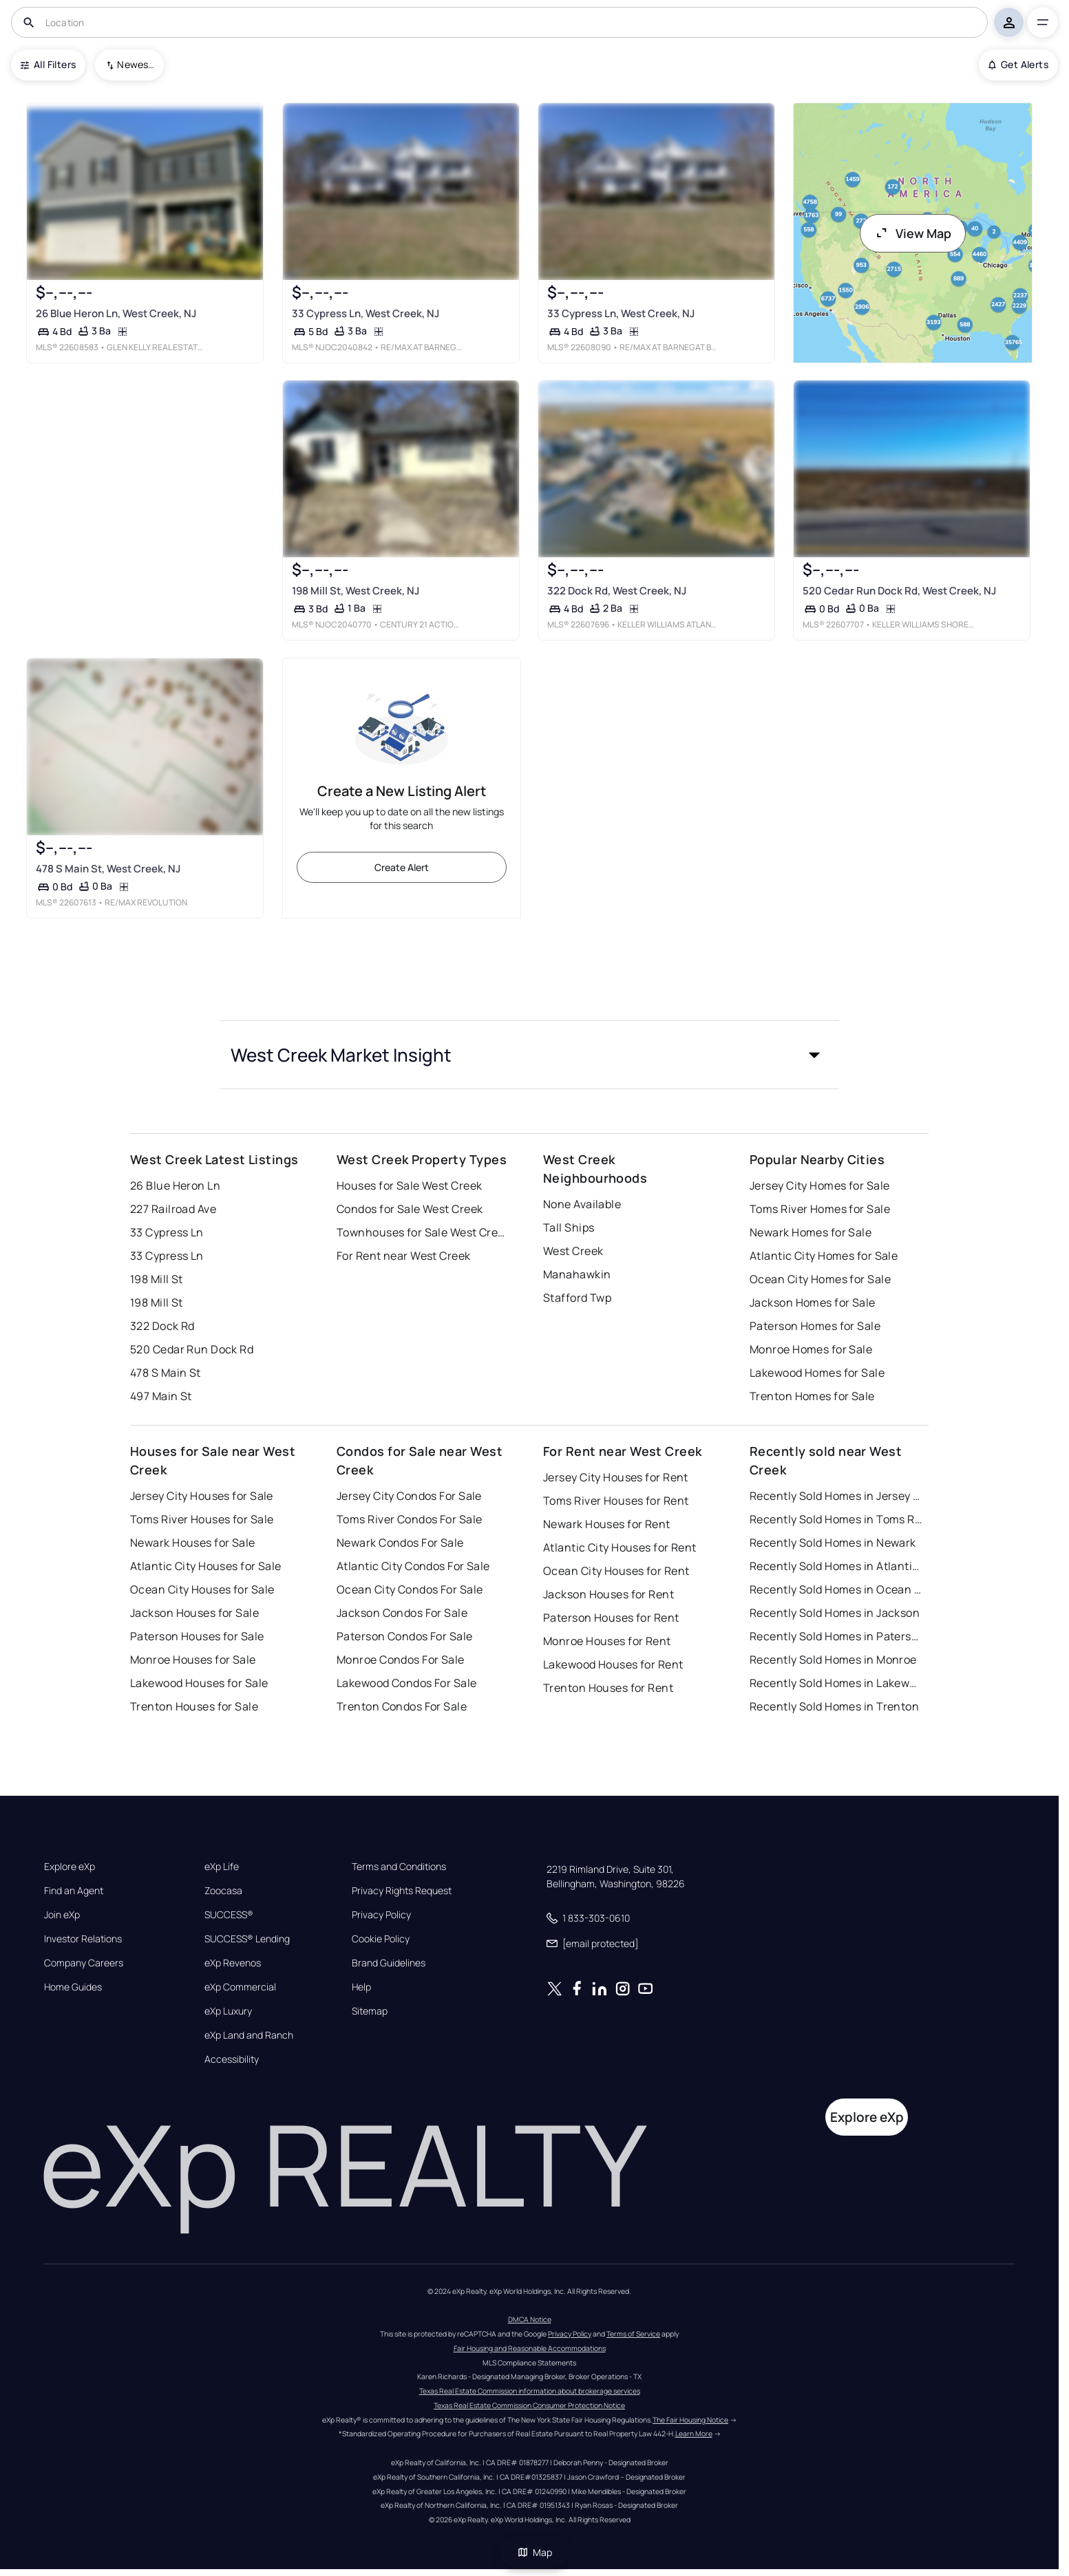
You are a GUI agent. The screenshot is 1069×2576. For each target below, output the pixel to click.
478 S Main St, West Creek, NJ (108, 868)
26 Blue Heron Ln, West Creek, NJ (116, 313)
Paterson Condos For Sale (405, 1636)
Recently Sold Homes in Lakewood (836, 1682)
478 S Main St (165, 1372)
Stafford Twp (577, 1297)
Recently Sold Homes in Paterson (836, 1636)
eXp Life (221, 1866)
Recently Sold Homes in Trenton (834, 1706)
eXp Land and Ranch (248, 2035)
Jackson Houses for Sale (194, 1612)
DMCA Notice (529, 2319)
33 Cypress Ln (167, 1232)
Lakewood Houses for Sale (199, 1682)
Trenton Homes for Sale (812, 1396)
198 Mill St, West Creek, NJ (355, 590)
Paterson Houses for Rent (611, 1617)
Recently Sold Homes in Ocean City (836, 1589)
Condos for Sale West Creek (410, 1208)
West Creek (573, 1250)
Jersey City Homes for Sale (819, 1185)
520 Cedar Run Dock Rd (191, 1349)
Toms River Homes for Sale (820, 1208)
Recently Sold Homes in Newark (833, 1542)
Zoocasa (223, 1891)
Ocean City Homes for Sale (820, 1279)
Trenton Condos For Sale (402, 1706)
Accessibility (231, 2059)
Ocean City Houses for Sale (202, 1589)
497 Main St (161, 1396)
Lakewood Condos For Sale (407, 1682)
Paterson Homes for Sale (815, 1325)
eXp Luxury (228, 2011)
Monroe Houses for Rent (607, 1641)
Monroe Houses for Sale (193, 1659)
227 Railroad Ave (173, 1208)
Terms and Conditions (399, 1866)
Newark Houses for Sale (192, 1542)
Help (361, 1987)
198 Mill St (156, 1279)
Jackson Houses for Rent (608, 1594)
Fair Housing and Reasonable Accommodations (530, 2348)
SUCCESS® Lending (247, 1939)
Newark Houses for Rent (606, 1524)
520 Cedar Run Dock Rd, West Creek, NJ (899, 590)
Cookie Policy (381, 1939)
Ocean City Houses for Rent (616, 1570)
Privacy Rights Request (402, 1891)
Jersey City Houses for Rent (615, 1477)
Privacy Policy (381, 1915)
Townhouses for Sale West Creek (423, 1232)
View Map (912, 233)
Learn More (693, 2433)
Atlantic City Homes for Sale (824, 1255)
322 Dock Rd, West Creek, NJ (616, 590)
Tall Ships (568, 1227)
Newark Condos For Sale (400, 1542)
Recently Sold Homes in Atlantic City (836, 1566)
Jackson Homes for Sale (813, 1302)
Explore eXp (69, 1866)
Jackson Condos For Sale (402, 1612)
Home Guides (73, 1987)
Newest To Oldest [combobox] (135, 64)
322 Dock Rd (162, 1325)
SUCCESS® (228, 1915)
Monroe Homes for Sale (811, 1349)
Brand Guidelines (388, 1963)
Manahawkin (577, 1274)
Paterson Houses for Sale (197, 1636)
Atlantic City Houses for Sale (206, 1566)
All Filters (48, 64)
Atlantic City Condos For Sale (413, 1566)
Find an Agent (73, 1891)
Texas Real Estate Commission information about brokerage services (529, 2391)
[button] (529, 1054)
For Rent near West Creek (404, 1255)
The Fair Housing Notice (690, 2420)
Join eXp (62, 1915)
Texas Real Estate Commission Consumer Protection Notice (529, 2405)
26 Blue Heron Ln (175, 1185)
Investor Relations (83, 1939)
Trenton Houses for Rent (608, 1687)
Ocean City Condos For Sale (410, 1589)
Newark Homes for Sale (810, 1232)
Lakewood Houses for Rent (613, 1664)
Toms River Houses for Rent (615, 1500)
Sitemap (370, 2011)
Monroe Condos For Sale (401, 1659)
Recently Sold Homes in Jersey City (836, 1495)
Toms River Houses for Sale (201, 1519)
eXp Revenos (232, 1963)
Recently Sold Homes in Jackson (835, 1612)
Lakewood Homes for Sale (817, 1372)
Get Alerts (1018, 64)
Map (535, 2552)
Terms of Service (633, 2334)
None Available (582, 1204)
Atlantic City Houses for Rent (620, 1547)
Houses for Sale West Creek (409, 1185)
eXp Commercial (240, 1987)
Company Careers (83, 1963)
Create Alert (401, 867)
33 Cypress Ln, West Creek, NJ (365, 313)
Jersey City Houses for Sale (201, 1495)
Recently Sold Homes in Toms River (836, 1519)
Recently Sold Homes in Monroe (833, 1659)
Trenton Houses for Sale (194, 1706)
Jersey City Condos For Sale (409, 1495)
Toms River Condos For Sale (409, 1519)
